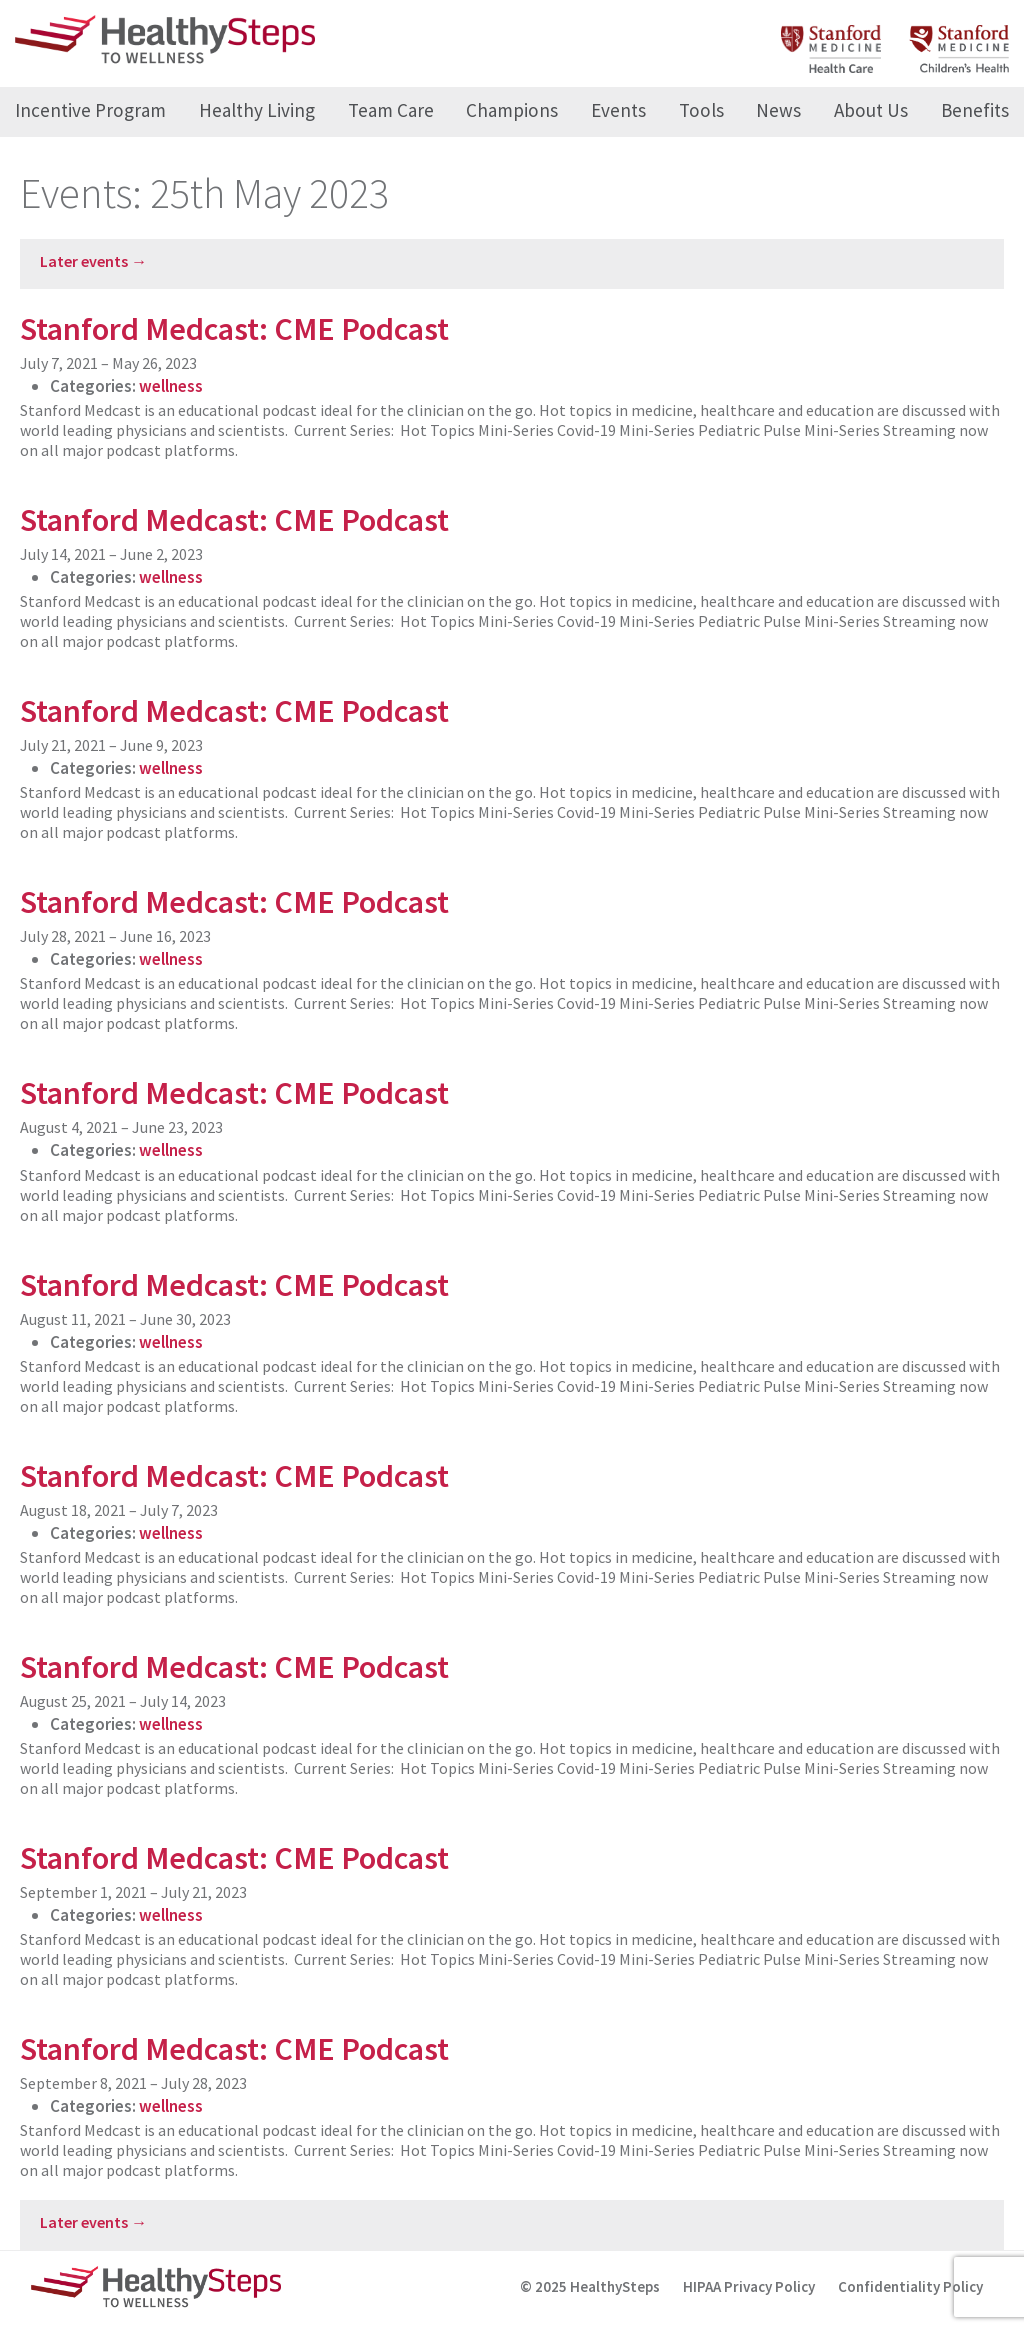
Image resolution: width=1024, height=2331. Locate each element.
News (778, 110)
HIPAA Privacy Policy (749, 2286)
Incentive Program (90, 110)
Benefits (975, 110)
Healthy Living (257, 110)
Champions (512, 110)
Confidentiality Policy (910, 2286)
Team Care (391, 110)
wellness (171, 386)
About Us (871, 110)
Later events (93, 261)
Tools (701, 110)
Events (618, 110)
